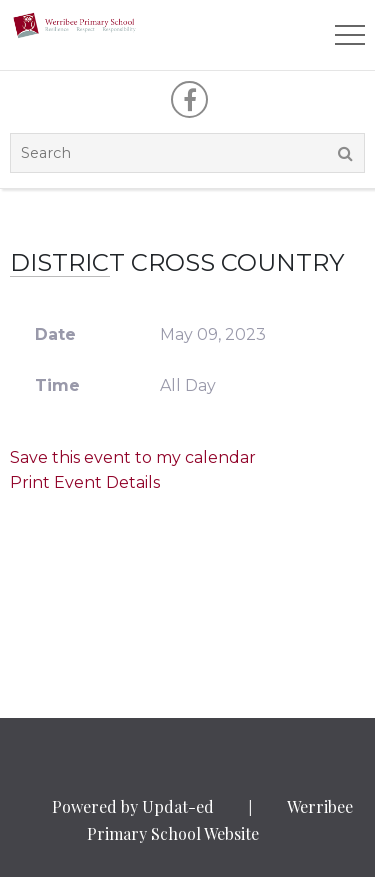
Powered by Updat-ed (133, 806)
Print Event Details (85, 482)
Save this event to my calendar (133, 457)
